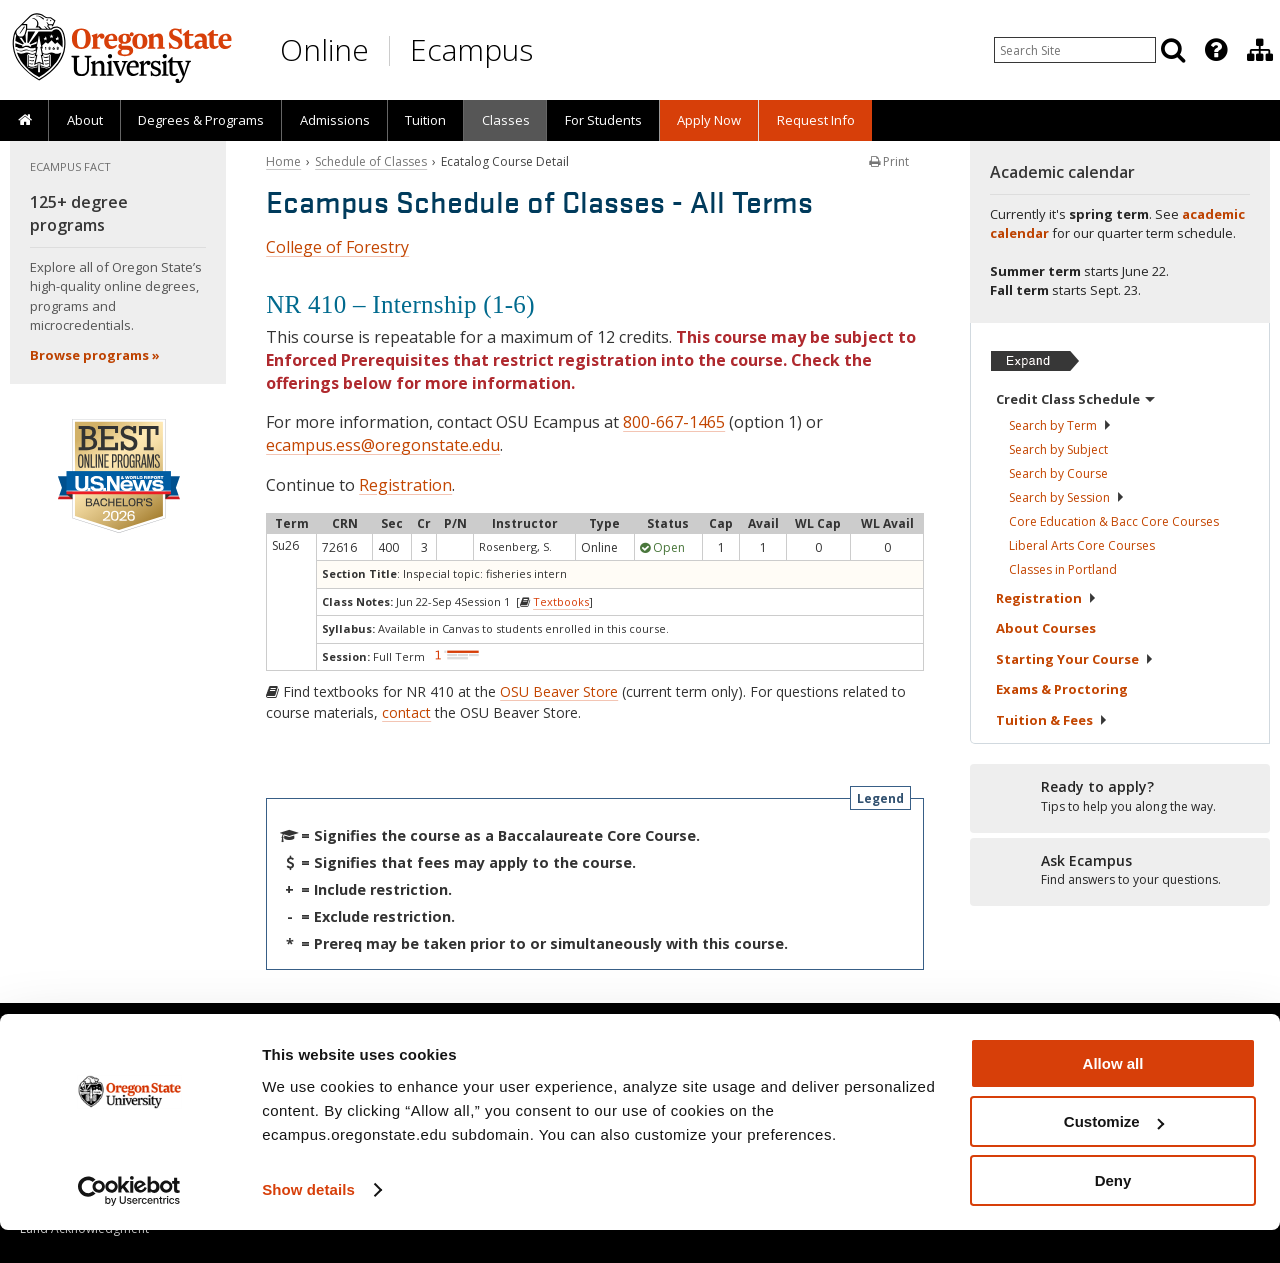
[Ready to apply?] (1120, 797)
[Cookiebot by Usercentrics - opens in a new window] (129, 1224)
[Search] (1173, 50)
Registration (405, 485)
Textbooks (561, 601)
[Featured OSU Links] (1216, 50)
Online (324, 49)
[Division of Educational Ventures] (1260, 50)
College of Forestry (337, 247)
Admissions (335, 120)
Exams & (1062, 689)
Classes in (1063, 569)
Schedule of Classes (371, 161)
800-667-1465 (674, 422)
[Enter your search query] (1075, 50)
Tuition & (1052, 720)
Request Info (816, 120)
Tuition (425, 120)
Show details (308, 1222)
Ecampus (471, 49)
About (85, 120)
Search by (1060, 425)
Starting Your (1075, 659)
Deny (1113, 1213)
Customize (1114, 1155)
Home (283, 161)
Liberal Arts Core (1082, 545)
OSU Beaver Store (559, 691)
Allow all (1113, 1096)
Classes (506, 120)
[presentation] (1214, 50)
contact (406, 712)
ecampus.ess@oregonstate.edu (383, 445)
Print (889, 161)
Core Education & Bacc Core (1114, 521)
